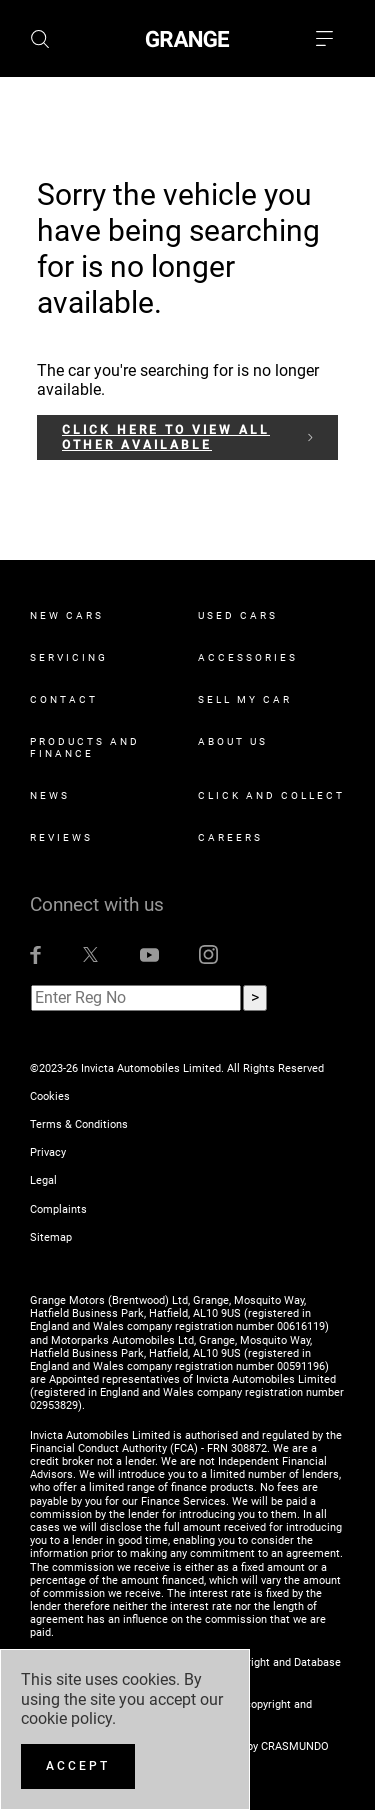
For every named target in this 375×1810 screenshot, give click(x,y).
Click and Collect (271, 795)
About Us (233, 741)
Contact (64, 699)
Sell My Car (245, 699)
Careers (230, 837)
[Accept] (78, 1766)
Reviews (61, 837)
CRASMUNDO (295, 1746)
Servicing (69, 657)
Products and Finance (85, 747)
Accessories (248, 657)
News (50, 795)
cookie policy (66, 1718)
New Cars (67, 615)
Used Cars (238, 615)
